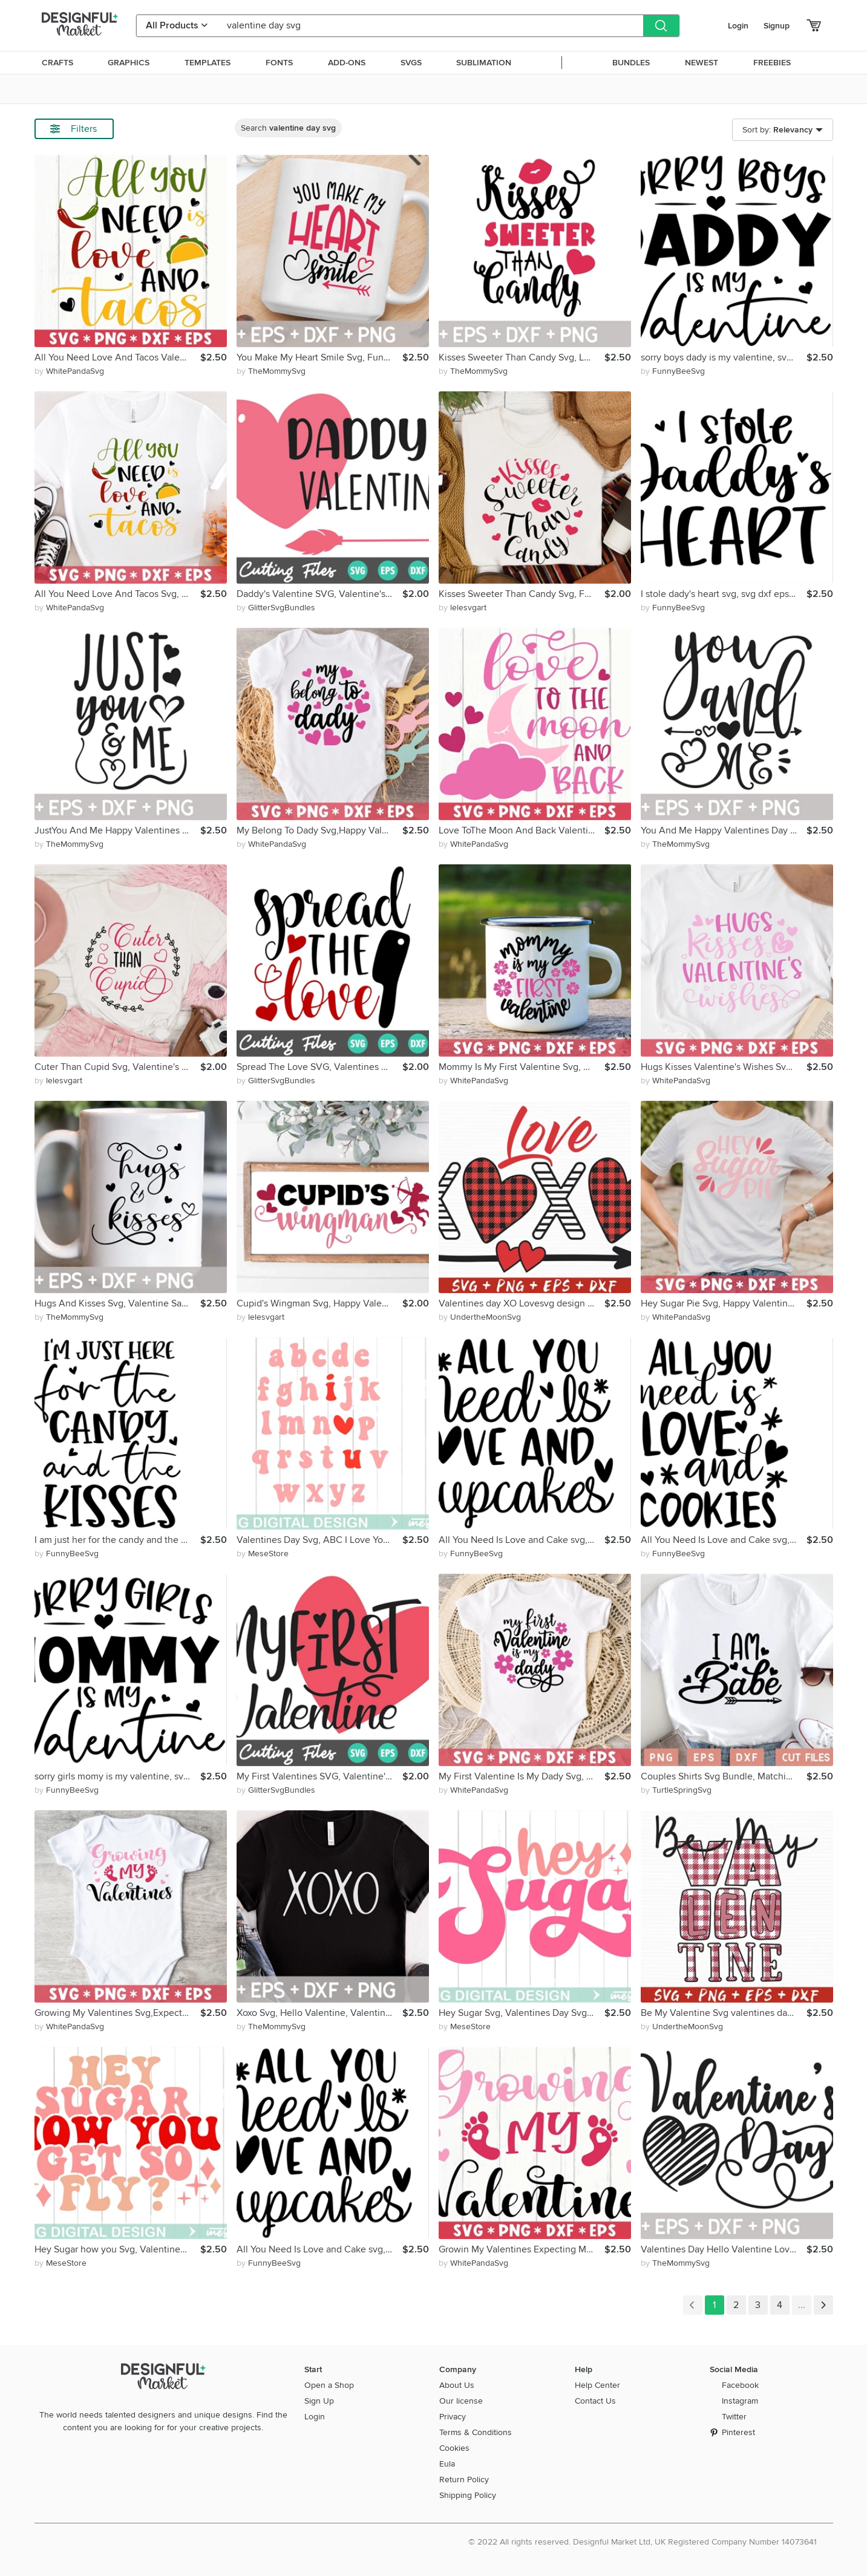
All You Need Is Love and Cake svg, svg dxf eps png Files (319, 2249)
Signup (777, 26)
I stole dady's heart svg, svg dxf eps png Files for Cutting (723, 594)
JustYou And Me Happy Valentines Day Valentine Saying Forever (117, 830)
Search (288, 128)
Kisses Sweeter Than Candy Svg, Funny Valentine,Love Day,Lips (521, 594)
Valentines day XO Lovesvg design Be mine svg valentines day (521, 1303)
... (801, 2305)
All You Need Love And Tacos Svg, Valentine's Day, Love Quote (117, 594)
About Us (456, 2385)
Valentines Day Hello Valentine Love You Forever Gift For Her (723, 2249)
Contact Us (595, 2401)
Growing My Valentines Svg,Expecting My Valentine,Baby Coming (117, 2013)
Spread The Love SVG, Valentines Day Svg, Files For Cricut (319, 1067)
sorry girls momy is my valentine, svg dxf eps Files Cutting (117, 1776)
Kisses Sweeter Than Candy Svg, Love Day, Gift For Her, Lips (521, 357)
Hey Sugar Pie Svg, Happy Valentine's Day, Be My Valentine (723, 1303)
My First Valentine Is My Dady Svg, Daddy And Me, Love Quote (521, 1776)
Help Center (597, 2385)
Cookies (454, 2448)
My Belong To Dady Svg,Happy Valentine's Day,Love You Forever (319, 830)
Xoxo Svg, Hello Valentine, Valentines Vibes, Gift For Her (319, 2013)
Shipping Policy (467, 2495)
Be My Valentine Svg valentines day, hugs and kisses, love (723, 2013)
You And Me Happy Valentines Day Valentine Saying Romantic (723, 830)
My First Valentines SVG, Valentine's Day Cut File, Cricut (319, 1776)
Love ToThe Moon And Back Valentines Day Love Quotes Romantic (521, 830)
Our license (461, 2401)
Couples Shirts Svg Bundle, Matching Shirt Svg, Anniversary (723, 1776)
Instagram (740, 2401)
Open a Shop (329, 2385)
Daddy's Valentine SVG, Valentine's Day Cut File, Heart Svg (319, 594)
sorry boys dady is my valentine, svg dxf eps (723, 357)
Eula (447, 2464)
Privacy (452, 2416)
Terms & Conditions (475, 2432)
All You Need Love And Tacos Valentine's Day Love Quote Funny (117, 357)
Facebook (740, 2385)
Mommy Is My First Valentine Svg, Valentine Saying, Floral (521, 1067)
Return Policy (464, 2479)
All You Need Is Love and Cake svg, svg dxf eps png (723, 1540)
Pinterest (738, 2432)
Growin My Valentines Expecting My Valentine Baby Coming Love (521, 2249)
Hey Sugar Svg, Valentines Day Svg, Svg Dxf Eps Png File (521, 2013)
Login (738, 26)
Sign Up (319, 2401)
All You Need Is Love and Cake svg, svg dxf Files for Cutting (521, 1540)
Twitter (734, 2416)
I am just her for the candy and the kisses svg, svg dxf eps (117, 1540)
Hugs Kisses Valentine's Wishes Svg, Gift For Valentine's (723, 1067)
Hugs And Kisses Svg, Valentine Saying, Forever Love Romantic (117, 1303)
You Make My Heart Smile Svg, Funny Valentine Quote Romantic (319, 357)
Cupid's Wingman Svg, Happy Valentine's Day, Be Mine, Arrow (319, 1303)
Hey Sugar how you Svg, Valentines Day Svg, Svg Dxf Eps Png (117, 2249)
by (69, 371)
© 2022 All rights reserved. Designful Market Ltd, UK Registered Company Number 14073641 (642, 2542)
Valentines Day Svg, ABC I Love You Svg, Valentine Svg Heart (319, 1540)
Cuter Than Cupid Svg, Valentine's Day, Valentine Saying (117, 1067)
